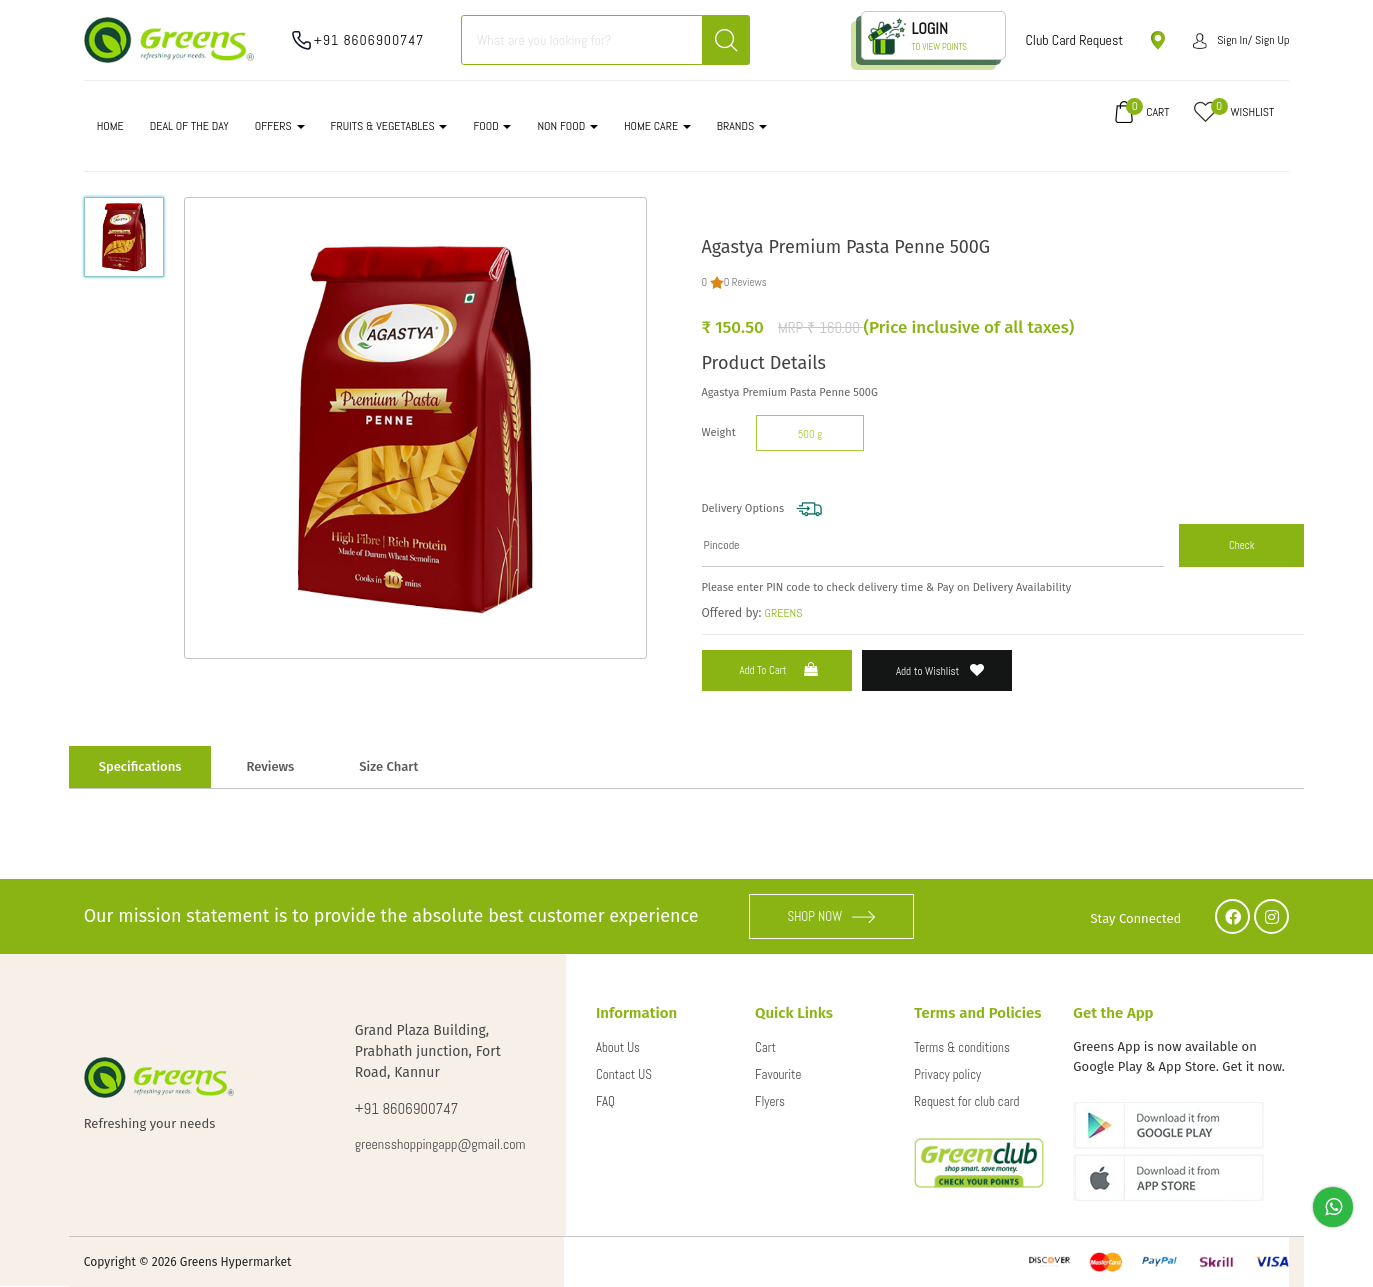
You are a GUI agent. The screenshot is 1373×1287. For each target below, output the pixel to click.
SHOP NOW (831, 916)
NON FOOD (567, 126)
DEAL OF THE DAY (189, 126)
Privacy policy (947, 1074)
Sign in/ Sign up (1241, 40)
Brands (742, 126)
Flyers (770, 1101)
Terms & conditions (962, 1047)
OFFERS (280, 126)
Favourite (778, 1074)
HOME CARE (657, 126)
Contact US (624, 1074)
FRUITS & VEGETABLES (389, 126)
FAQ (605, 1101)
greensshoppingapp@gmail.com (440, 1144)
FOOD (492, 126)
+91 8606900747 (369, 40)
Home (110, 126)
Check (1242, 545)
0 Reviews (745, 282)
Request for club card (966, 1101)
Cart (765, 1047)
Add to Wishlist (940, 670)
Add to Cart (780, 669)
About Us (618, 1047)
